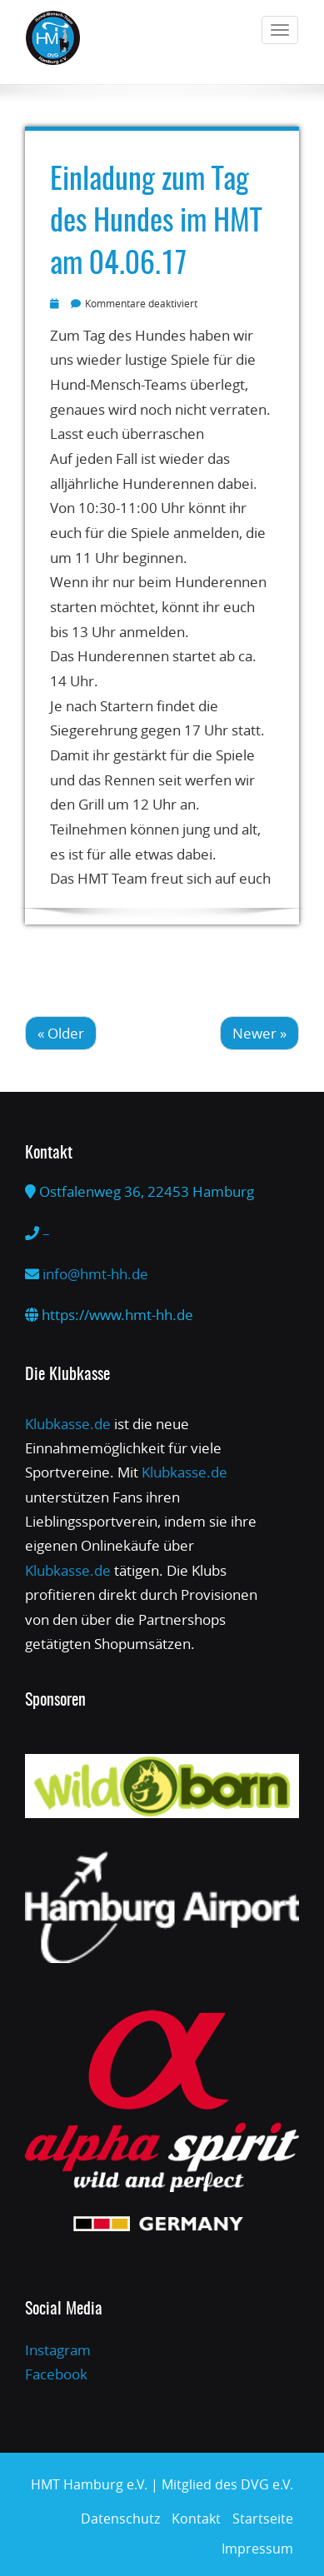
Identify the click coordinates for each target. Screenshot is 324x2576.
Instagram (58, 2349)
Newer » (259, 1033)
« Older (60, 1033)
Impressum (257, 2548)
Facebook (56, 2374)
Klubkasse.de (68, 1423)
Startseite (262, 2518)
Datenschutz (120, 2518)
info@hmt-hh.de (95, 1273)
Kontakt (196, 2518)
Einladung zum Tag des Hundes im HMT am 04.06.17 (156, 223)
